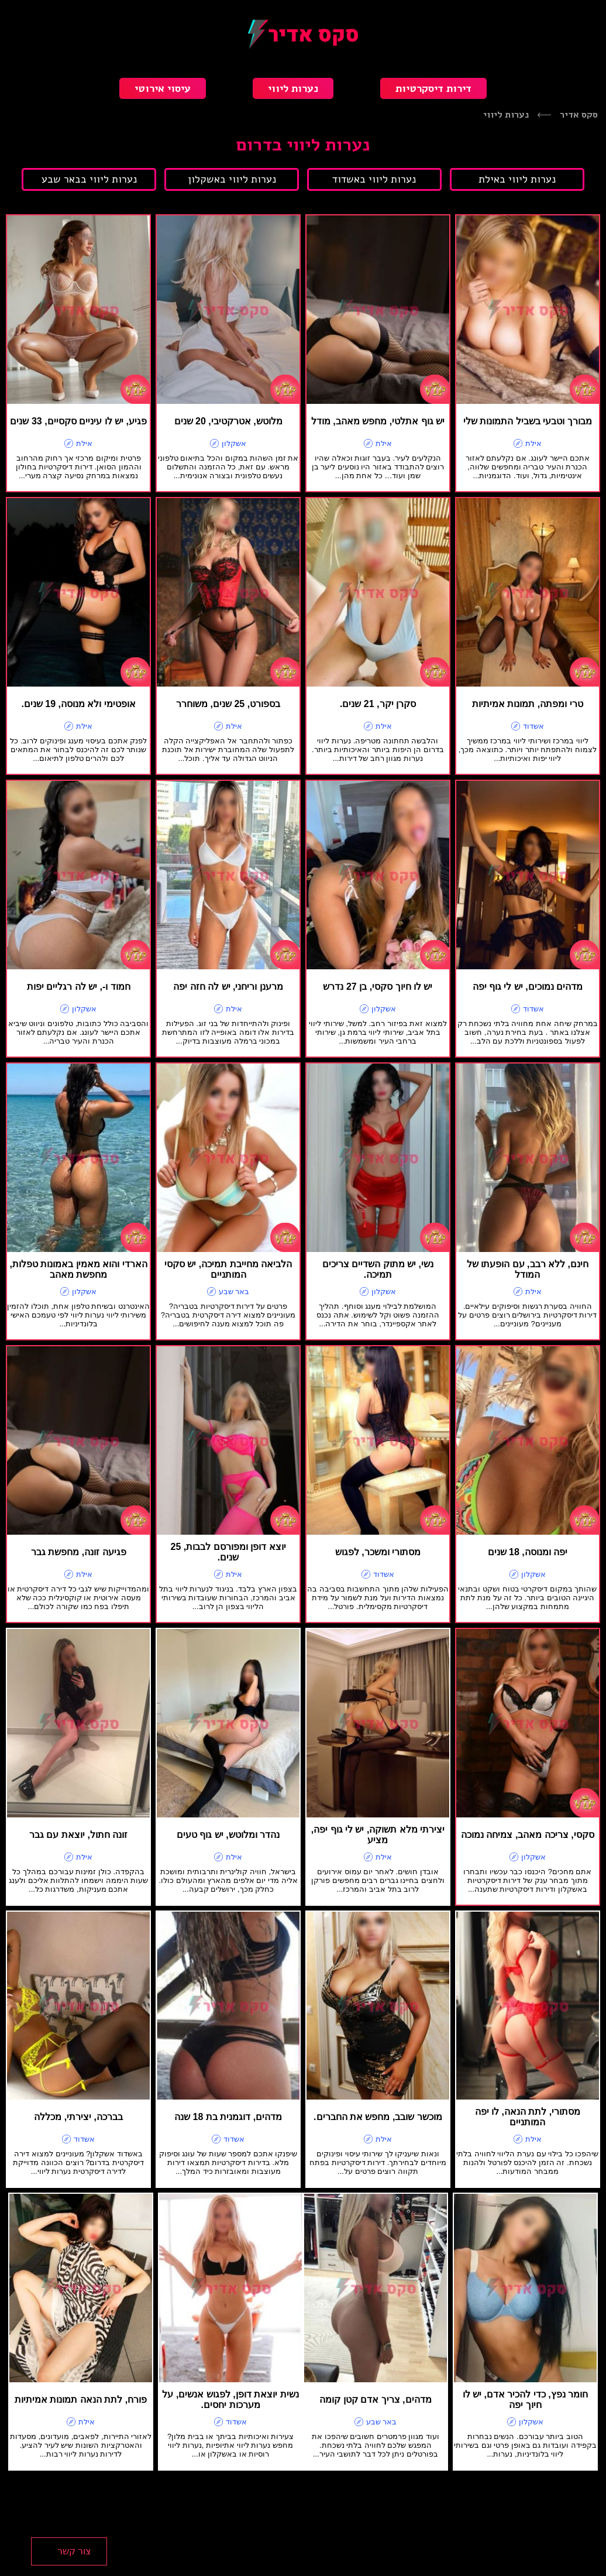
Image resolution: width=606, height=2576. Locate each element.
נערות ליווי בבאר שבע (89, 179)
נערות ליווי (293, 88)
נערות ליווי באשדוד (374, 179)
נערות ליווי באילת (517, 179)
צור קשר (74, 2551)
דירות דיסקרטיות (433, 88)
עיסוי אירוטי (163, 88)
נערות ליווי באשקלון (232, 179)
